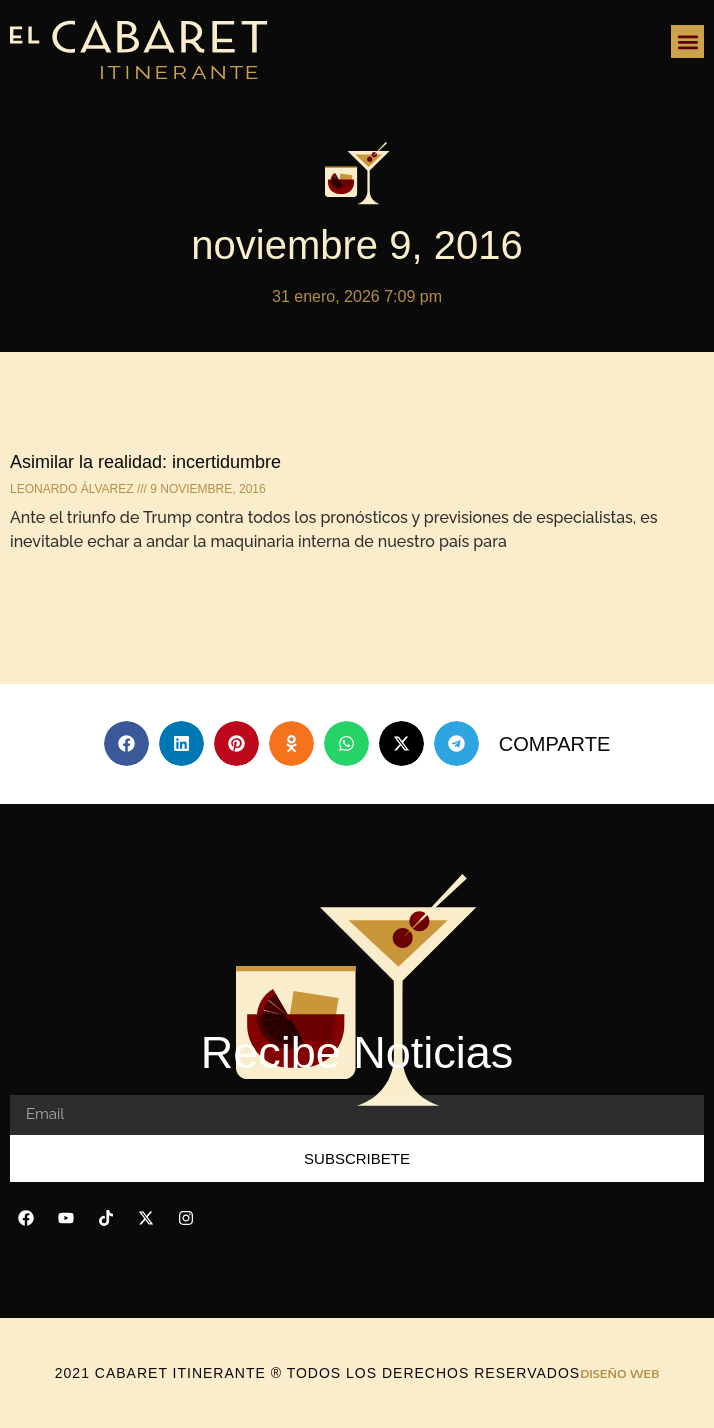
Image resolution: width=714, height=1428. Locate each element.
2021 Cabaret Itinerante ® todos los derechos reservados (317, 1373)
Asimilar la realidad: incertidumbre (145, 462)
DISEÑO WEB (619, 1373)
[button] (687, 41)
